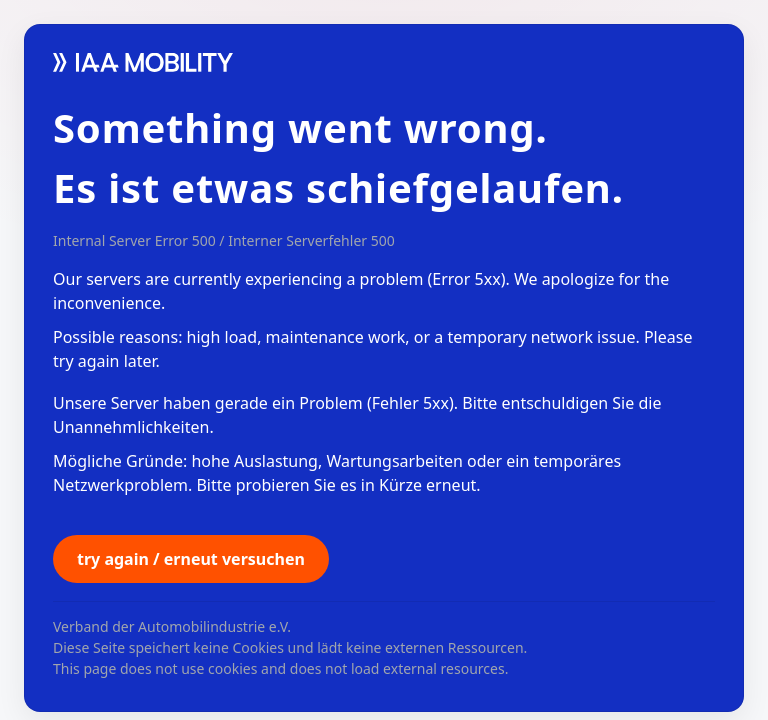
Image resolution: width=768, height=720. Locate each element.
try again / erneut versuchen (191, 559)
